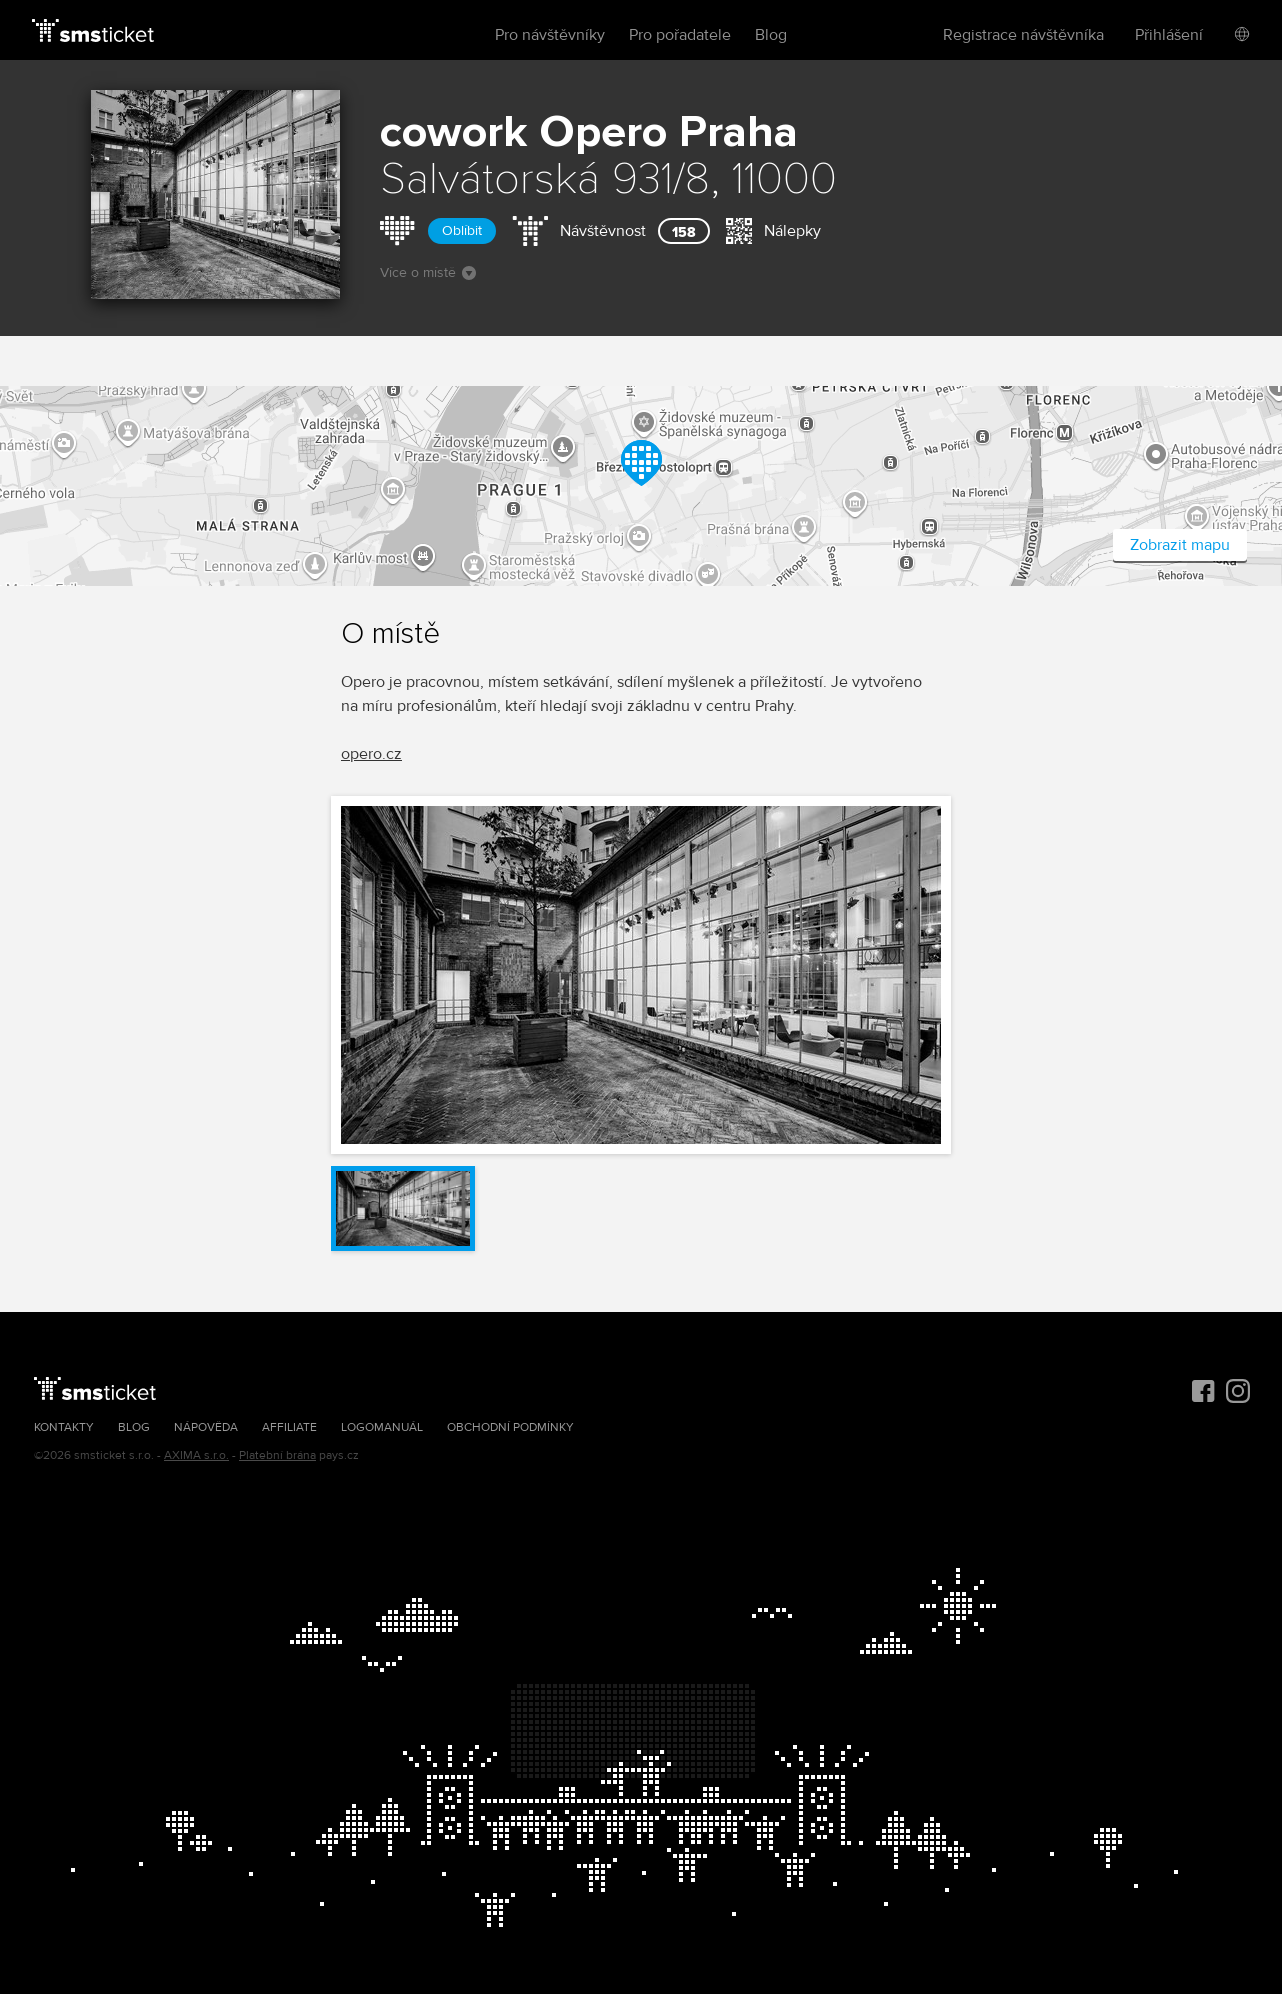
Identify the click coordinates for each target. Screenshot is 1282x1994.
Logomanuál (382, 1427)
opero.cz (371, 754)
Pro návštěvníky (550, 35)
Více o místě (428, 272)
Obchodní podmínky (510, 1427)
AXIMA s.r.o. (196, 1455)
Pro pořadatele (680, 35)
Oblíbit (462, 230)
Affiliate (289, 1427)
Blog (771, 35)
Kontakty (64, 1427)
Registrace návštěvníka (1023, 35)
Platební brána (277, 1455)
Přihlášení (1169, 35)
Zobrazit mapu (1180, 545)
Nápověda (206, 1427)
